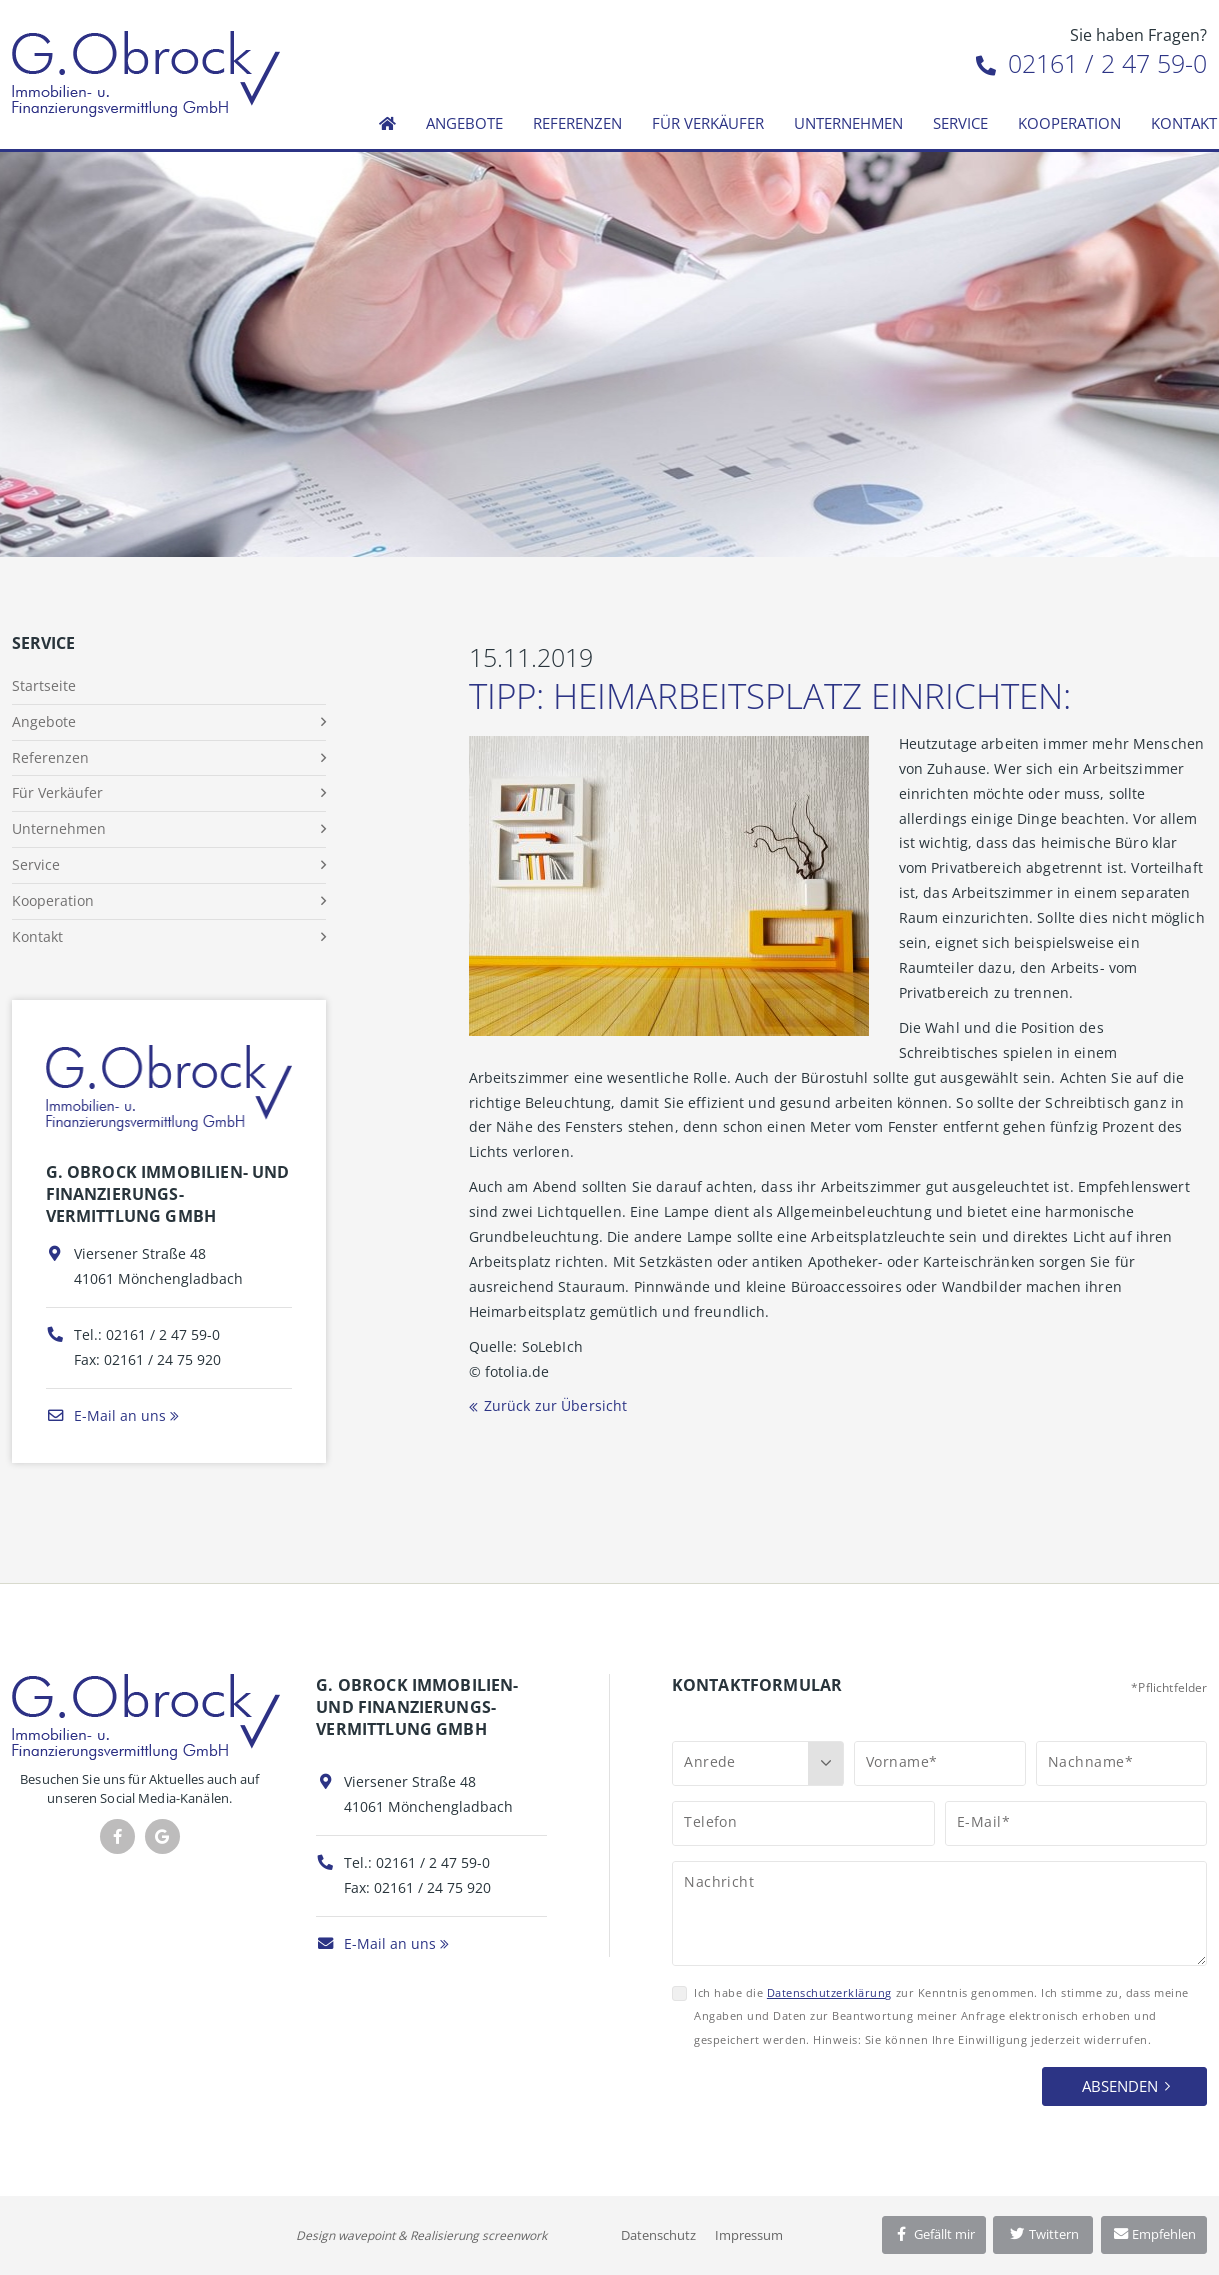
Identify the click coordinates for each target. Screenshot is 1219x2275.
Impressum (749, 2235)
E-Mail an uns (106, 1415)
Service (960, 123)
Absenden (1120, 2086)
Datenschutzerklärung (829, 1992)
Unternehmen (848, 123)
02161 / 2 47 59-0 (1091, 63)
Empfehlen (1154, 2234)
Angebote (464, 123)
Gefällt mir (934, 2234)
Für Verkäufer (708, 123)
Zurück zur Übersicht (556, 1405)
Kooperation (1069, 123)
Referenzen (577, 123)
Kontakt (37, 936)
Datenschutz (658, 2235)
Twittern (1043, 2234)
